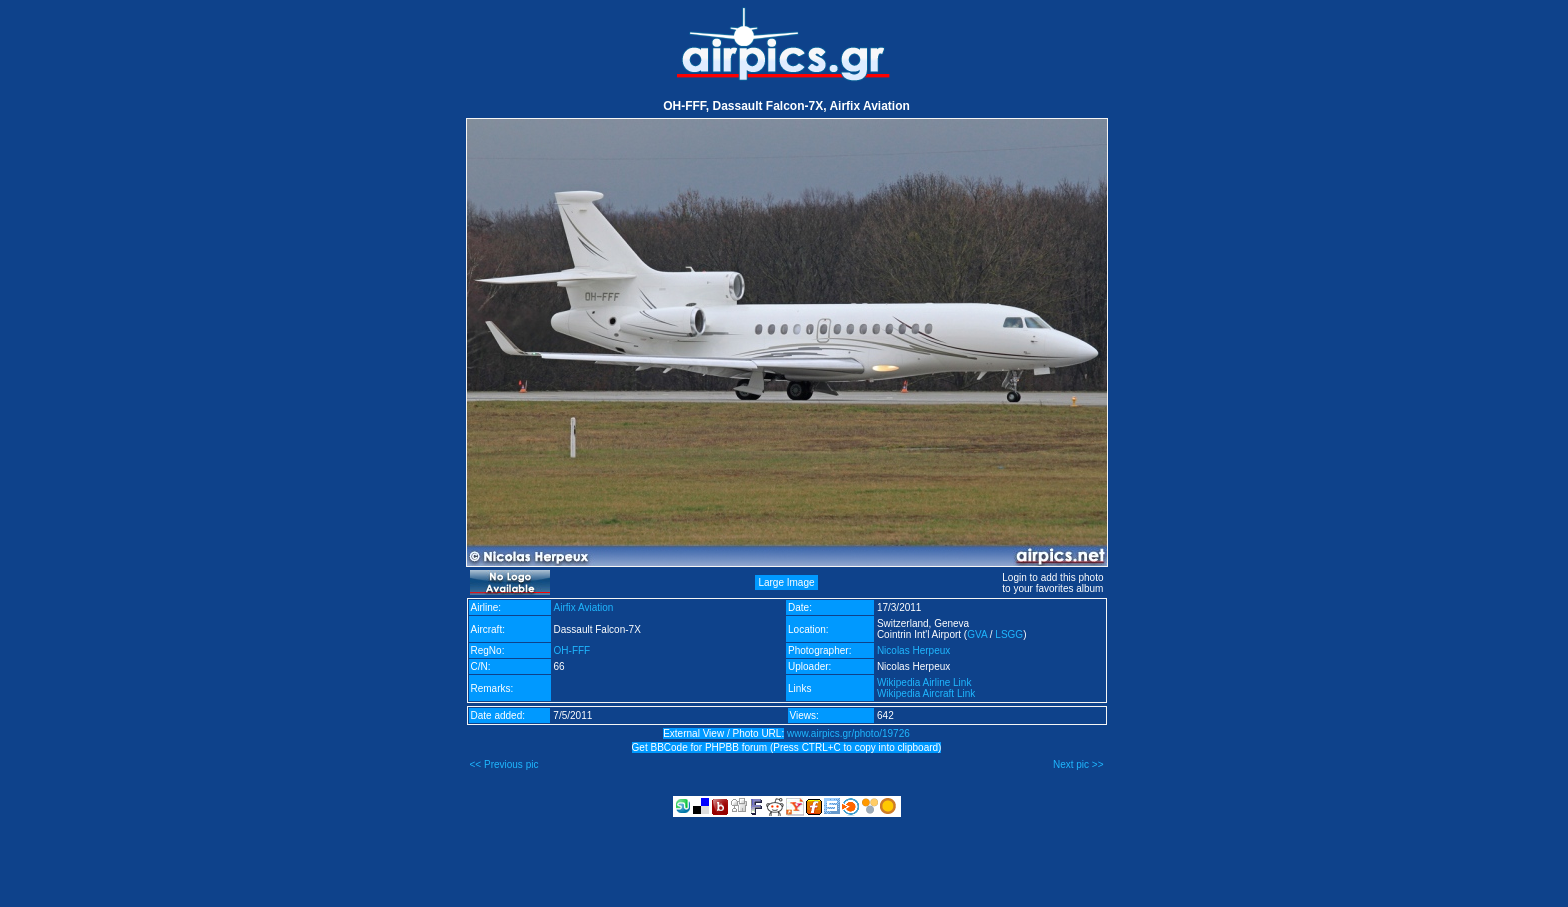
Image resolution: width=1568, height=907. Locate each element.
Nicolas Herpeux (913, 650)
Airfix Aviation (584, 607)
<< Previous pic (504, 764)
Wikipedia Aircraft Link (926, 693)
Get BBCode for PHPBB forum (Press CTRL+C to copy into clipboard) (787, 747)
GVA (977, 634)
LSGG (1009, 634)
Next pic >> (1078, 764)
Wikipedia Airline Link (924, 682)
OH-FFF (572, 650)
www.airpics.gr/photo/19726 (848, 733)
